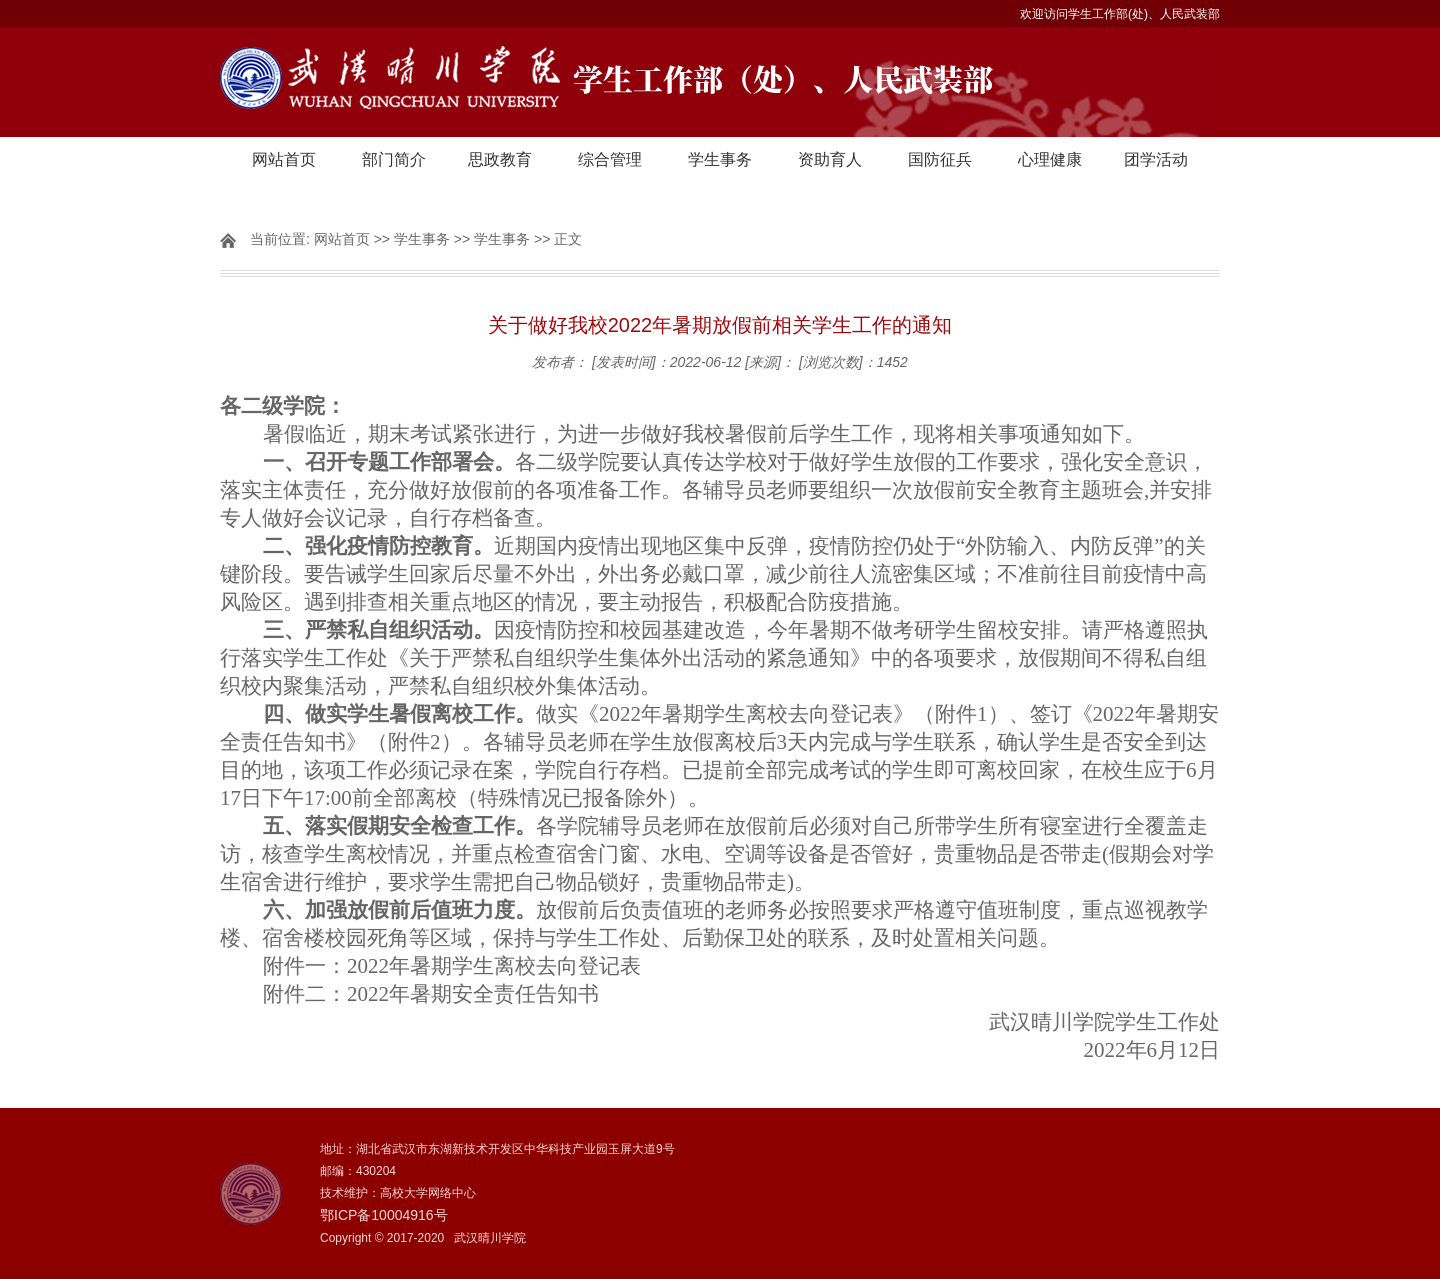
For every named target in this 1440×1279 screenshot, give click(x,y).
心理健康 (1050, 159)
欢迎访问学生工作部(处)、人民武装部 (1120, 14)
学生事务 (720, 159)
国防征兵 (940, 159)
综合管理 (610, 159)
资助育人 (830, 159)
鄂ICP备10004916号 (384, 1215)
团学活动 (1156, 159)
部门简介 (394, 159)
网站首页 (284, 159)
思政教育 (500, 159)
